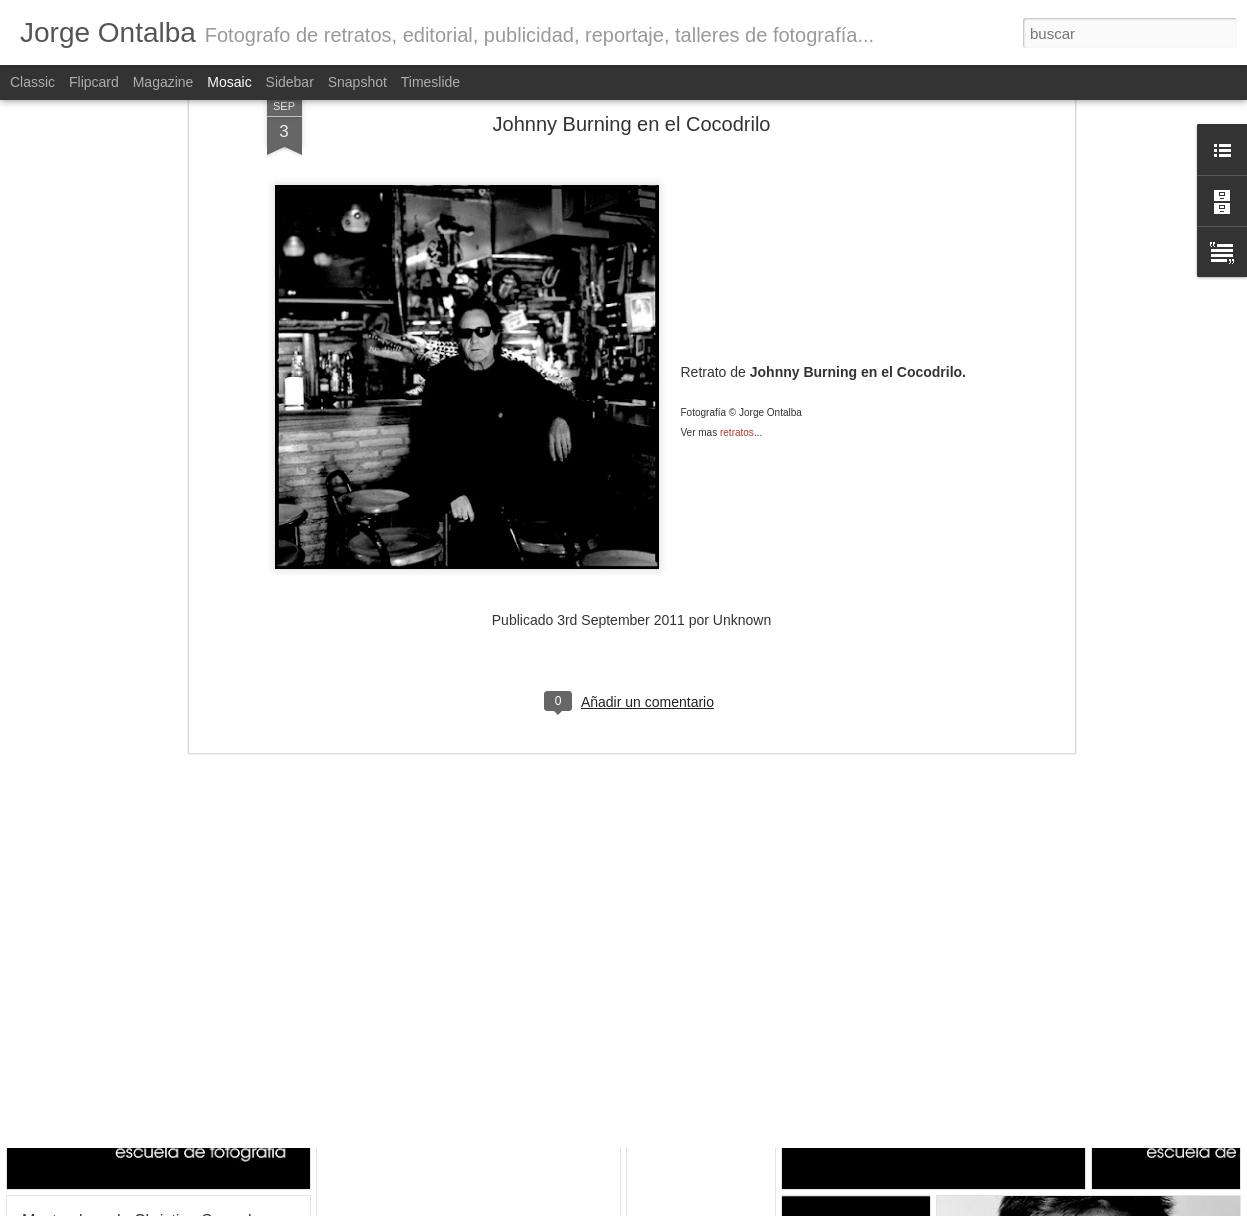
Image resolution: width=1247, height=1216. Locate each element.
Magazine (163, 82)
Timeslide (430, 82)
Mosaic (229, 82)
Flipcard (94, 82)
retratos (737, 268)
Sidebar (290, 82)
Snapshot (357, 82)
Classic (32, 82)
